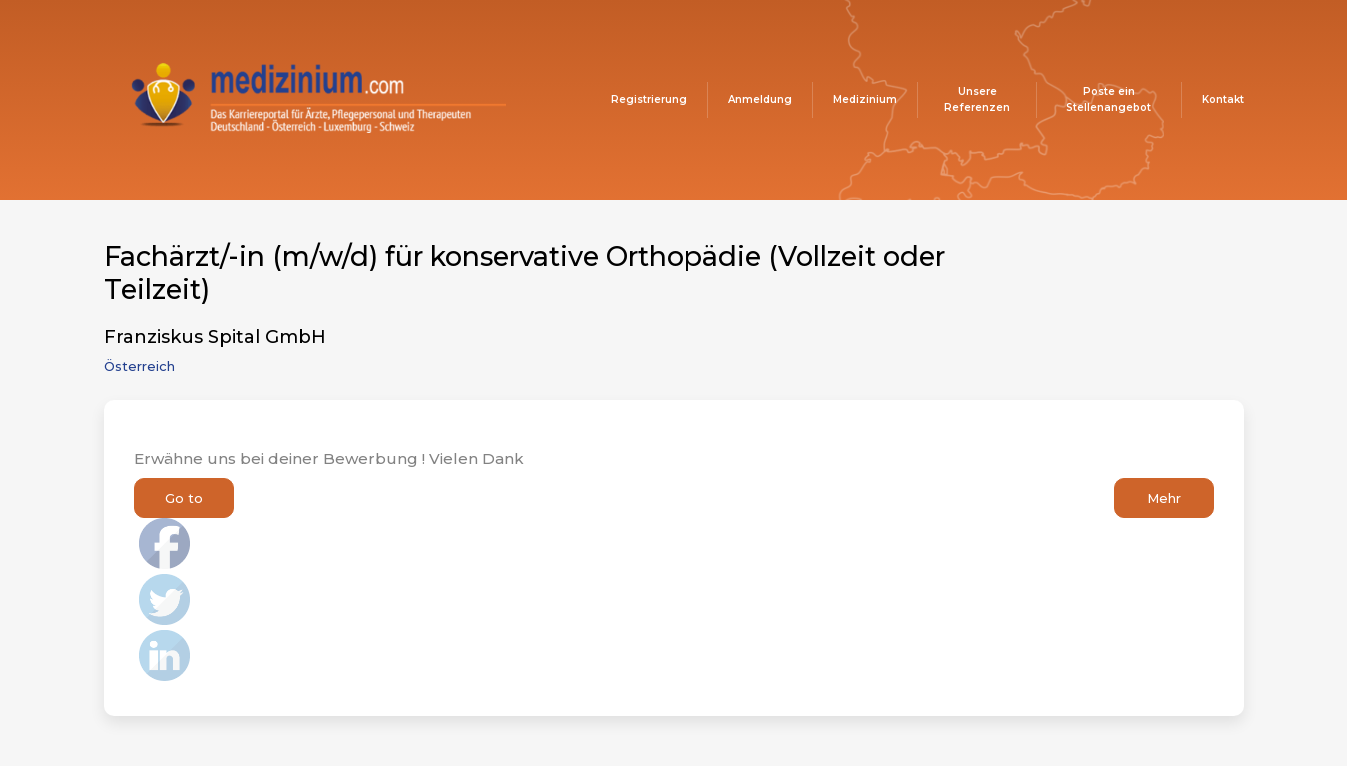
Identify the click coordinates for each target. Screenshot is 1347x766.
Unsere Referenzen (977, 99)
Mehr (1164, 498)
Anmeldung (760, 99)
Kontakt (1223, 99)
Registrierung (649, 99)
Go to (184, 498)
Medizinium (865, 99)
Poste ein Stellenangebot (1108, 99)
